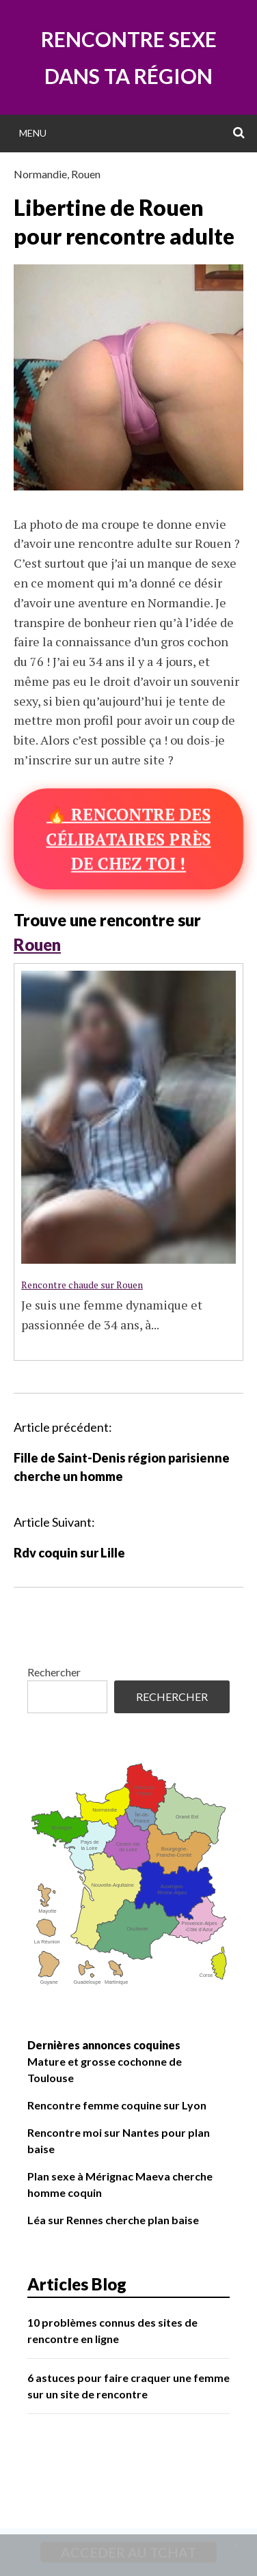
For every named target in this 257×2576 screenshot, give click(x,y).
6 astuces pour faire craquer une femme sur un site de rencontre (128, 2385)
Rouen (85, 173)
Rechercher (54, 1671)
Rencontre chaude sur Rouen (82, 1284)
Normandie (40, 173)
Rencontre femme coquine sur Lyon (116, 2105)
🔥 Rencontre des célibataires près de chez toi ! (128, 838)
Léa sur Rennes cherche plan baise (113, 2219)
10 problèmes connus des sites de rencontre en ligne (112, 2330)
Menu (32, 133)
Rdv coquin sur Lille (69, 1552)
